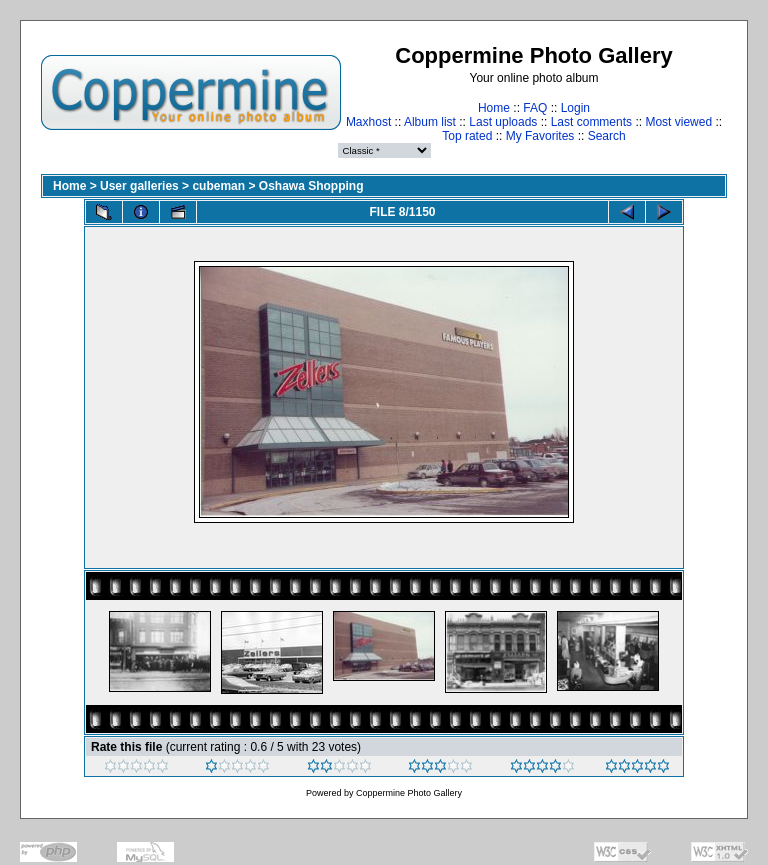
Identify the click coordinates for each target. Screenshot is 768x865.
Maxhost (368, 122)
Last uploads (503, 122)
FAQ (535, 108)
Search (607, 136)
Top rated (467, 136)
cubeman (218, 186)
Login (575, 108)
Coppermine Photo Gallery (409, 793)
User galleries (139, 186)
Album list (430, 122)
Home (494, 108)
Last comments (591, 122)
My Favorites (540, 136)
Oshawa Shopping (311, 186)
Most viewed (678, 122)
